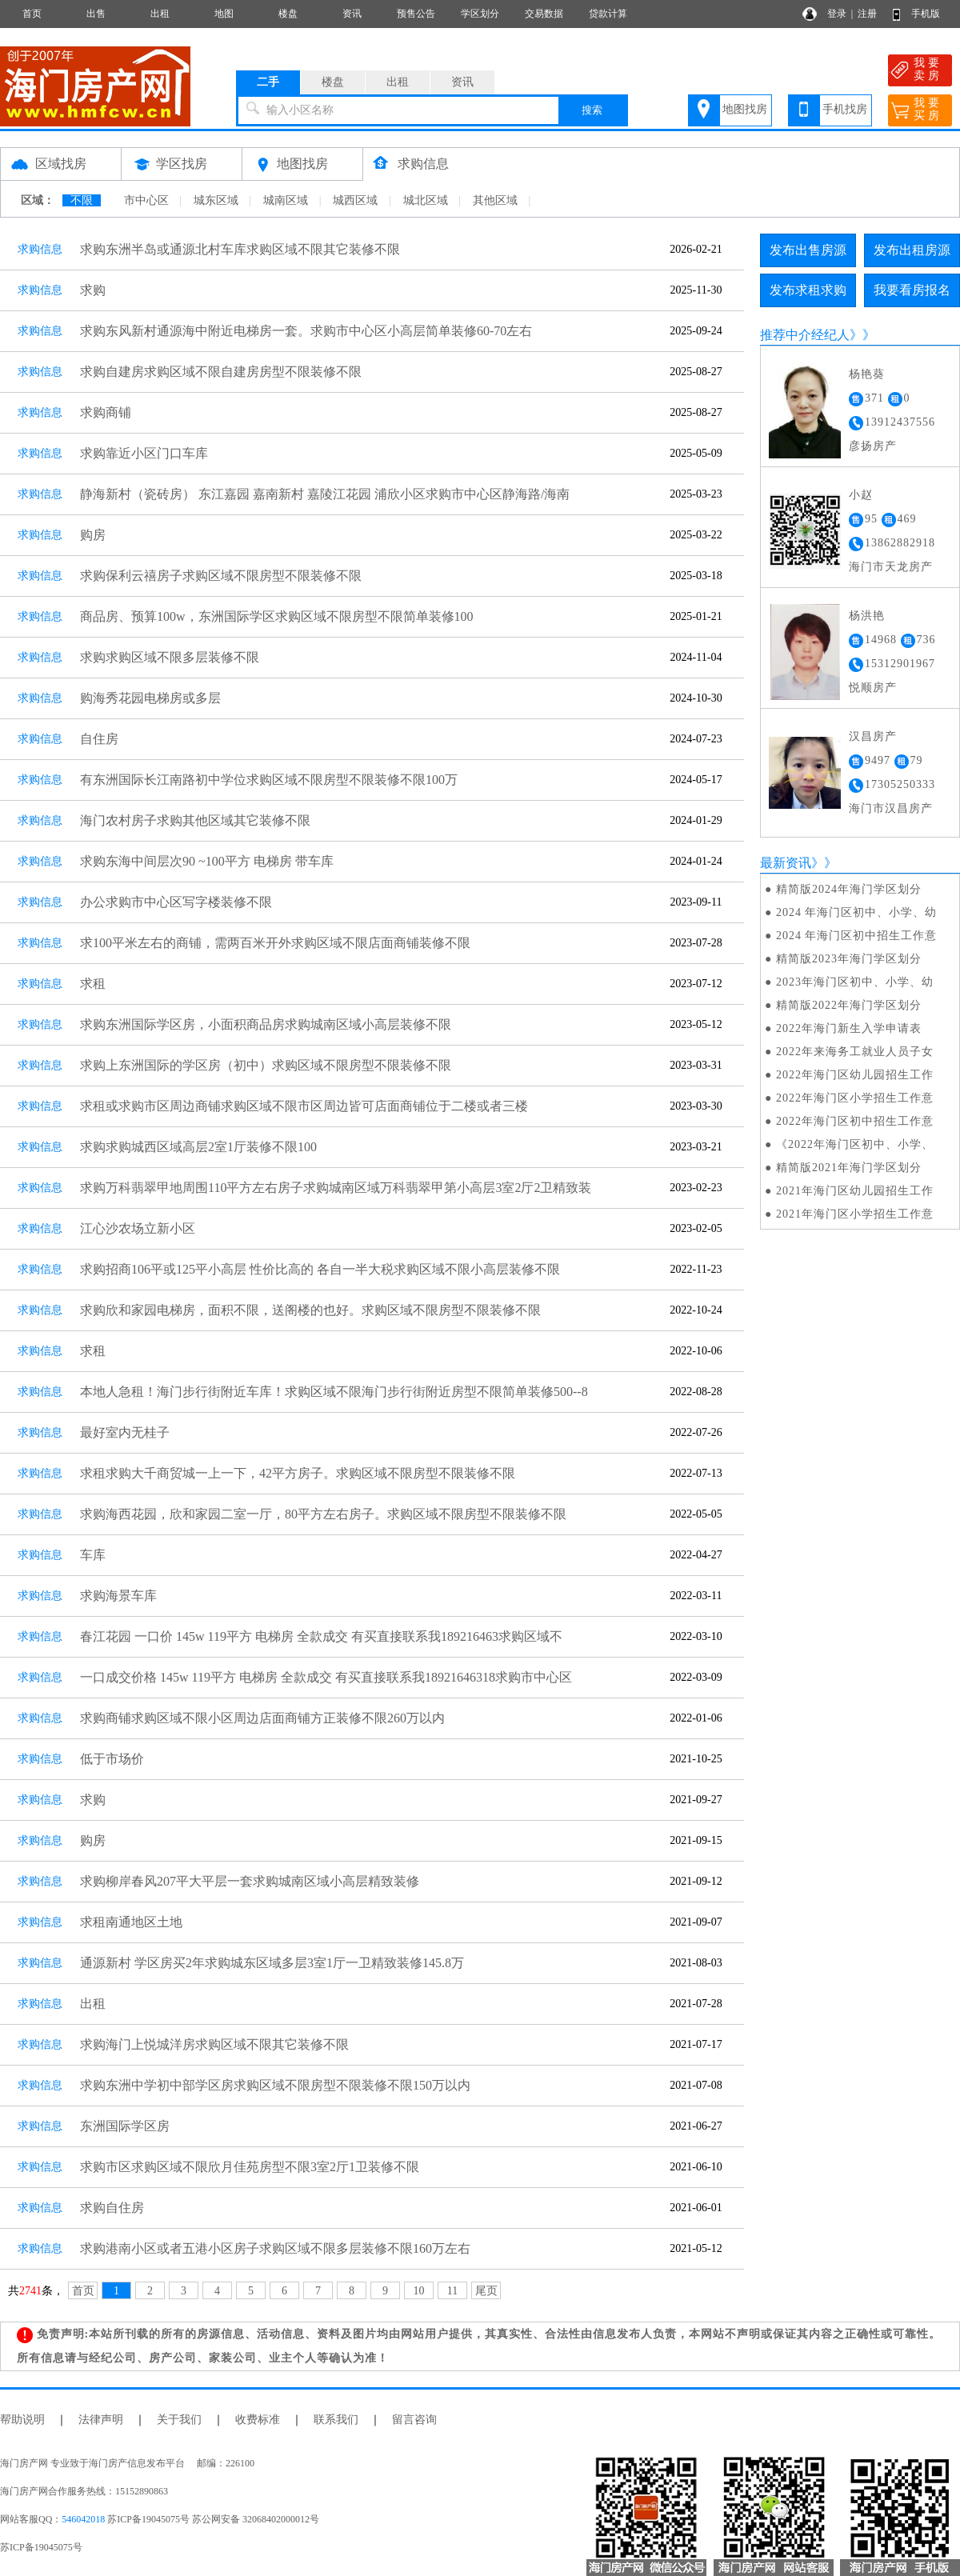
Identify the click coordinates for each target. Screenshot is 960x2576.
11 (452, 2291)
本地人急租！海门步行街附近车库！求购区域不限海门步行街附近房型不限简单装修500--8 (334, 1391)
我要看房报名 (912, 290)
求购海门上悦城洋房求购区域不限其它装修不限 (214, 2044)
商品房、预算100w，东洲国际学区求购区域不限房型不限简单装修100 (277, 616)
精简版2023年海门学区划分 (849, 959)
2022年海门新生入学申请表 (849, 1028)
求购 (93, 290)
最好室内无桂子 (125, 1432)
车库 (93, 1555)
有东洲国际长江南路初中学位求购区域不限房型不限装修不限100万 (269, 779)
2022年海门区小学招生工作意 (855, 1098)
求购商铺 (105, 412)
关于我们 (179, 2420)
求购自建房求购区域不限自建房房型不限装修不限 (221, 371)
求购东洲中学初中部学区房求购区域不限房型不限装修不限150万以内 (275, 2085)
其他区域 (495, 200)
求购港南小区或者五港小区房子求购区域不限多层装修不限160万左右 (275, 2248)
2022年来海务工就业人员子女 (855, 1052)
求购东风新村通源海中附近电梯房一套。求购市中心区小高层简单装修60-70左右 (306, 331)
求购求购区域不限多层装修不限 (169, 657)
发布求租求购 (808, 290)
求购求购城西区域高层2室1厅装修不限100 (198, 1147)
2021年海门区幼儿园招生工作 (855, 1191)
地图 (224, 13)
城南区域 (285, 200)
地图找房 (744, 109)
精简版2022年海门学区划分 (849, 1005)
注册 (867, 13)
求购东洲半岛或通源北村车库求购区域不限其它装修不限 (240, 249)
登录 (836, 13)
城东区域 (216, 200)
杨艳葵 (867, 374)
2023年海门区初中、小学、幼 (855, 982)
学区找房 (181, 163)
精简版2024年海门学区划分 (849, 889)
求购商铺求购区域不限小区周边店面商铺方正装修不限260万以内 (262, 1718)
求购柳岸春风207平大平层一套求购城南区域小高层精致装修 (249, 1881)
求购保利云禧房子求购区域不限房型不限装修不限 (221, 575)
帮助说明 (22, 2420)
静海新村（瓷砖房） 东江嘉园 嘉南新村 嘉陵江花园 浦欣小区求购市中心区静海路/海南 (325, 494)
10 (419, 2291)
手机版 (925, 13)
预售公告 (416, 13)
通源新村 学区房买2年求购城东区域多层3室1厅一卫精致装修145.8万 (272, 1963)
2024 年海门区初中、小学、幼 (857, 912)
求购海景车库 (118, 1595)
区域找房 (60, 163)
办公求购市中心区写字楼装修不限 (176, 902)
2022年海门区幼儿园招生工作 (855, 1075)
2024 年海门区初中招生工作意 (857, 936)
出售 (96, 13)
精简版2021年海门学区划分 (849, 1168)
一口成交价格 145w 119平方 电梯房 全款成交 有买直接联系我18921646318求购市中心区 (326, 1677)
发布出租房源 (912, 250)
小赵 (861, 495)
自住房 (99, 739)
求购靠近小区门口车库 (144, 453)
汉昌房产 (873, 736)
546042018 (83, 2519)
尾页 (486, 2291)
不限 (81, 200)
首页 (32, 13)
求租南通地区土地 (131, 1922)
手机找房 (844, 109)
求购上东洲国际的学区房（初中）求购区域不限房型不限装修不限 (265, 1065)
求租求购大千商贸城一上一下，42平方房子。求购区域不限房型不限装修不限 (297, 1473)
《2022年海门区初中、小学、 (855, 1144)
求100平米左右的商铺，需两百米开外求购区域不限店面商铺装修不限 (275, 943)
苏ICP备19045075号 (41, 2547)
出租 (160, 13)
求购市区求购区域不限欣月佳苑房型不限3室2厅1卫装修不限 (249, 2167)
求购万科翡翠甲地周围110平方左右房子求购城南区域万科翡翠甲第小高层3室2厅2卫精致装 (335, 1187)
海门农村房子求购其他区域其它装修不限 (195, 820)
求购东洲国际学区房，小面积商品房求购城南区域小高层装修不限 (265, 1024)
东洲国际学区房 (125, 2126)
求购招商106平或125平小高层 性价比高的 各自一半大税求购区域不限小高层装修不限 (320, 1269)
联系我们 (336, 2420)
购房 (93, 535)
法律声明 (100, 2420)
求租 (93, 983)
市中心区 (146, 200)
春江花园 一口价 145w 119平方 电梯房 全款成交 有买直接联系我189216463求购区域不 (321, 1636)
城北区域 (425, 200)
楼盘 (288, 13)
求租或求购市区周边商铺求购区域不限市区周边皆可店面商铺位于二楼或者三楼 (304, 1106)
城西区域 (355, 200)
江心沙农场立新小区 (137, 1228)
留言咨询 (414, 2420)
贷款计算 (608, 13)
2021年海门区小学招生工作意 (855, 1214)
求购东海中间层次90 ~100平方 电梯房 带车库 (207, 861)
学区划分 (480, 13)
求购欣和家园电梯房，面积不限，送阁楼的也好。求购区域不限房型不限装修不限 (310, 1310)
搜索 (592, 110)
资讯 (352, 13)
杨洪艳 (867, 616)
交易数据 (544, 13)
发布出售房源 (808, 250)
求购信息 (423, 163)
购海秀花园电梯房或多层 (150, 698)
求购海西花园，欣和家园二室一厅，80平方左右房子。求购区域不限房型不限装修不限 (323, 1514)
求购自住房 (112, 2207)
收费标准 (257, 2420)
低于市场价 (112, 1759)
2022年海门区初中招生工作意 (855, 1121)
